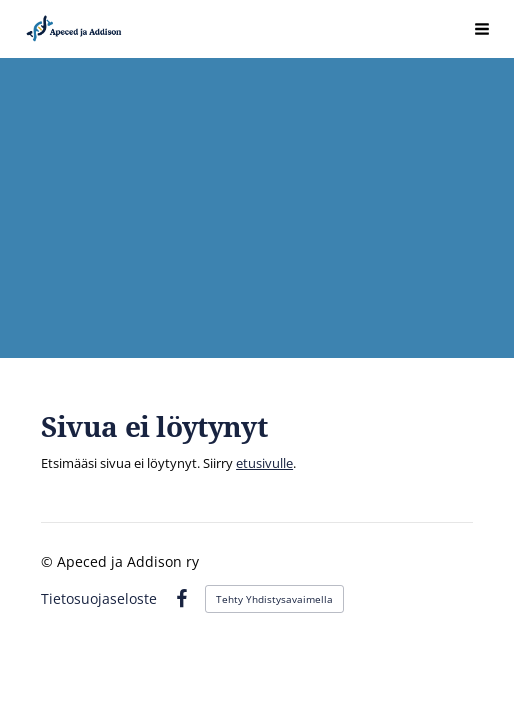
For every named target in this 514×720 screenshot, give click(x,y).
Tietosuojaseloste (99, 599)
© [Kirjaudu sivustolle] (49, 561)
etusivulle (264, 463)
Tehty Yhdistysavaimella (274, 599)
